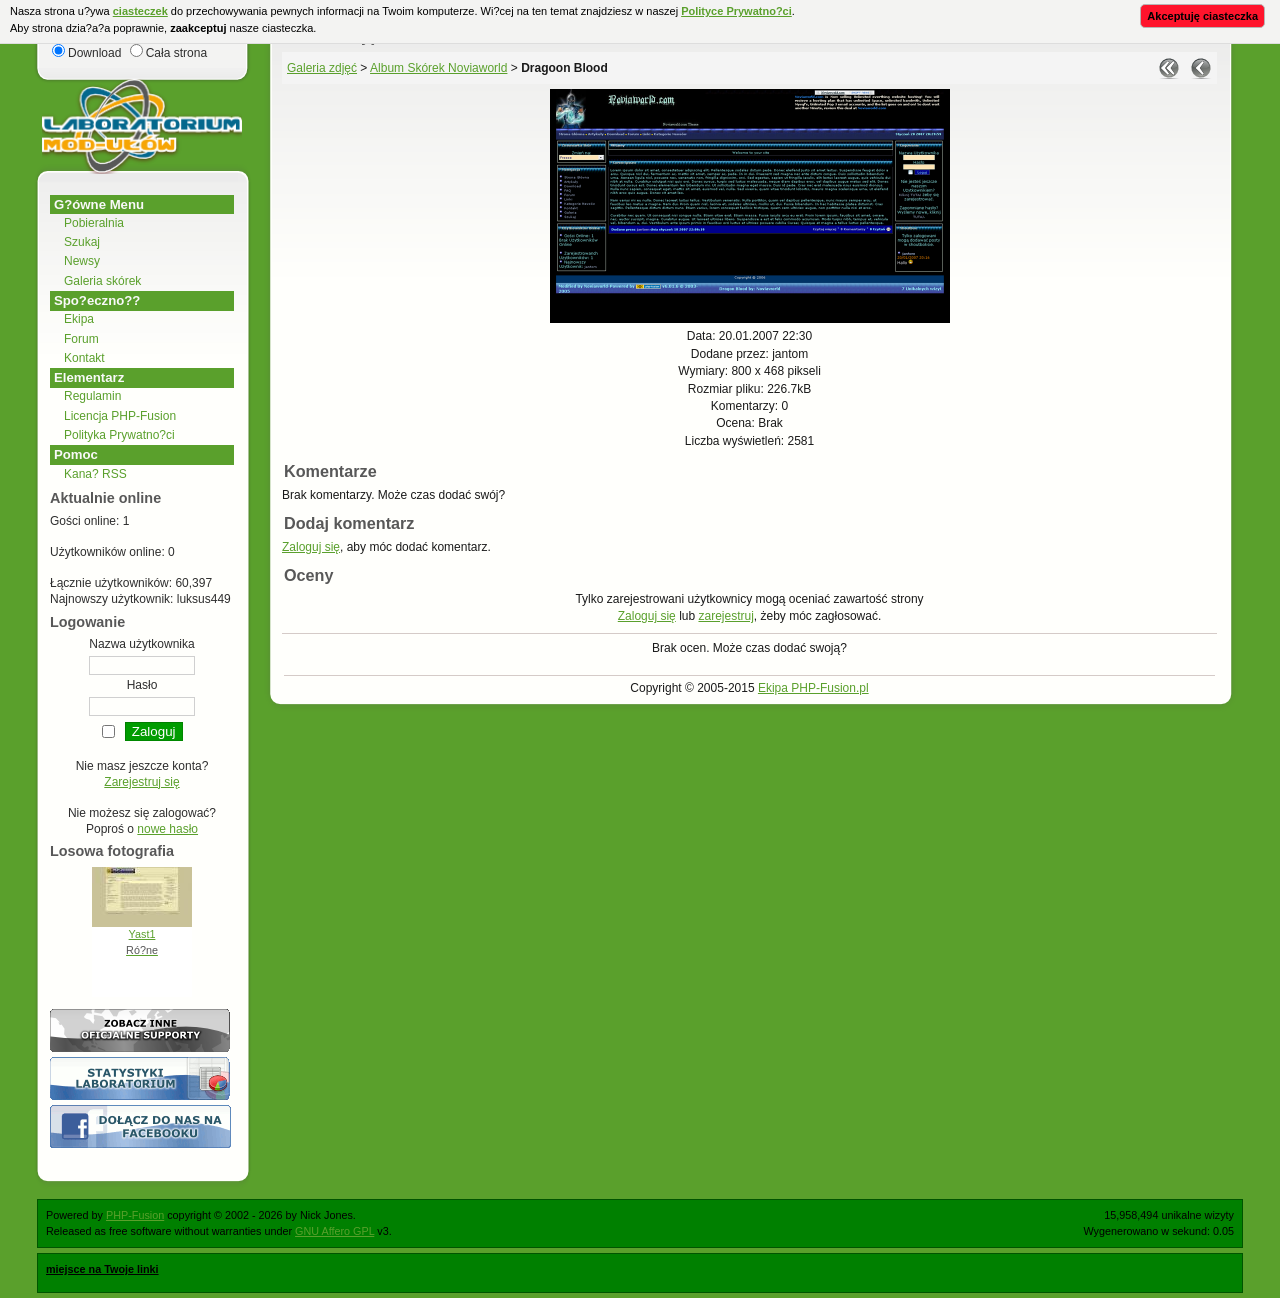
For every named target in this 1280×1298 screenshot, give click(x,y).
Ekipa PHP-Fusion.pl (813, 688)
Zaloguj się (311, 547)
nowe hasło (167, 829)
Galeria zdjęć (322, 68)
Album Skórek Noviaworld (438, 68)
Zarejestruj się (141, 782)
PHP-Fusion (135, 1215)
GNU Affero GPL (334, 1231)
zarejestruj (725, 616)
